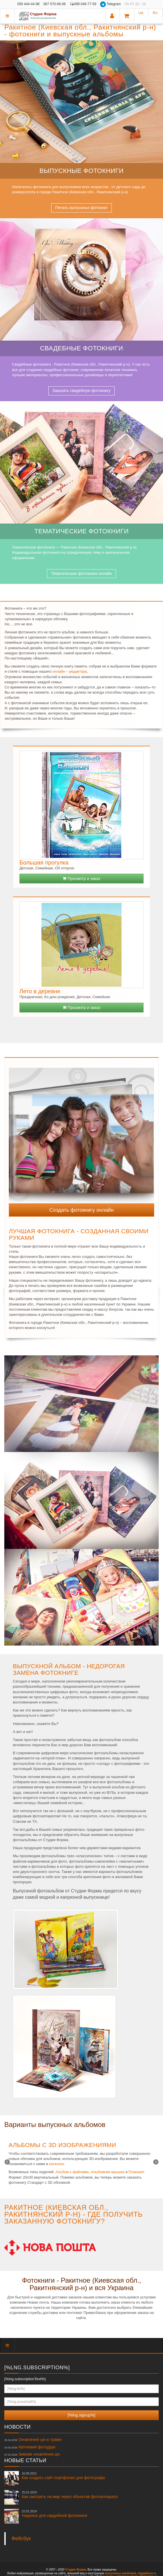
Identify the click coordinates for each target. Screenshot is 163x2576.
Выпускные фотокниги (81, 170)
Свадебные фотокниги (81, 348)
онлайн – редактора (70, 671)
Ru (155, 13)
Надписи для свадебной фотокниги (54, 2513)
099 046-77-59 (82, 4)
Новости (17, 2427)
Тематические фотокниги (81, 531)
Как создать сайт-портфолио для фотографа (63, 2476)
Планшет (136, 2172)
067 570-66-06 (54, 4)
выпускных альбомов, (121, 2573)
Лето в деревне (39, 991)
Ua (140, 13)
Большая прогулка (43, 862)
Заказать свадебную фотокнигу (81, 390)
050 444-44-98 (28, 4)
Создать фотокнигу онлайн (81, 1210)
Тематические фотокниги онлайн (81, 573)
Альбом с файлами (72, 2172)
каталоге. (57, 2164)
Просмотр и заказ (81, 878)
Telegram (111, 4)
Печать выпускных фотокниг (81, 207)
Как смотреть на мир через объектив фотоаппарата (70, 2495)
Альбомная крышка (107, 2172)
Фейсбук (21, 2538)
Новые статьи (25, 2460)
